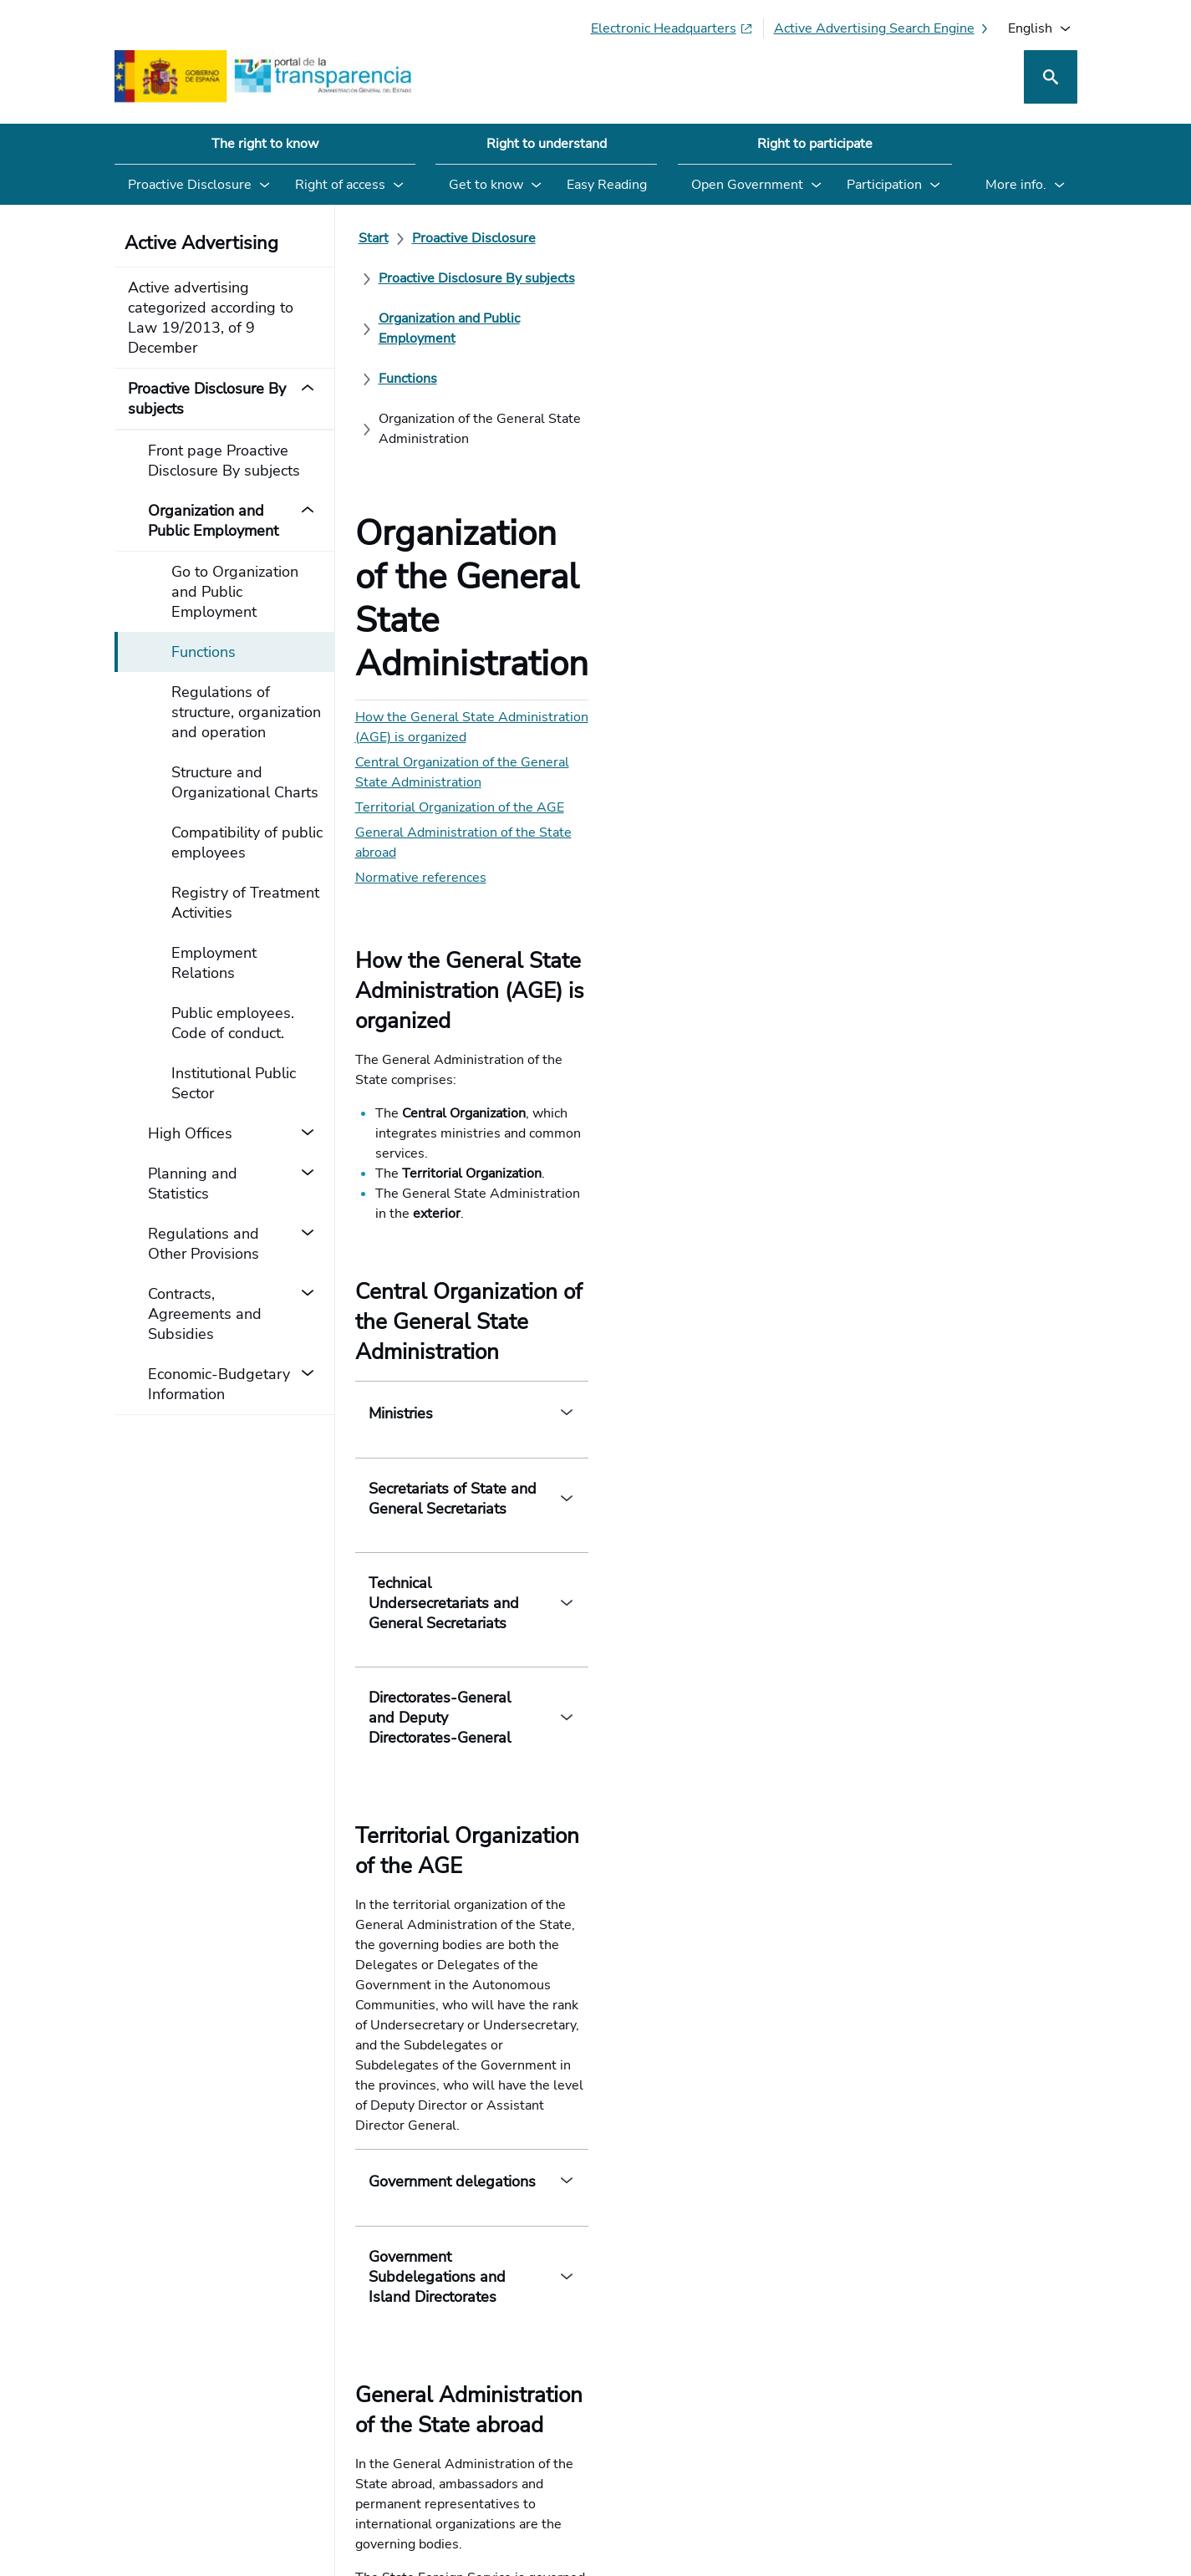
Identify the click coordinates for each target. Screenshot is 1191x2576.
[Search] (1050, 77)
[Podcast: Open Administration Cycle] (940, 2429)
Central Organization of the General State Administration (527, 495)
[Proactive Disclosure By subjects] (657, 238)
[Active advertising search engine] (882, 28)
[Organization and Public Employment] (889, 238)
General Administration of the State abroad (485, 545)
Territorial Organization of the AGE (459, 520)
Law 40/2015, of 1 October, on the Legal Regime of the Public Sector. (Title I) (609, 1904)
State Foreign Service (589, 1787)
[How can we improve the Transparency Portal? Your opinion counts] (595, 2059)
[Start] (374, 238)
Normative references (420, 570)
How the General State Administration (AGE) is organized (529, 470)
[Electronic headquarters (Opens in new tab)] (672, 28)
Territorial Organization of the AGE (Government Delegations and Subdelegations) (623, 1924)
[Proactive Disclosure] (474, 238)
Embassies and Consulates (443, 1753)
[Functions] (408, 278)
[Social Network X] (868, 2429)
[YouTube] (1037, 2429)
